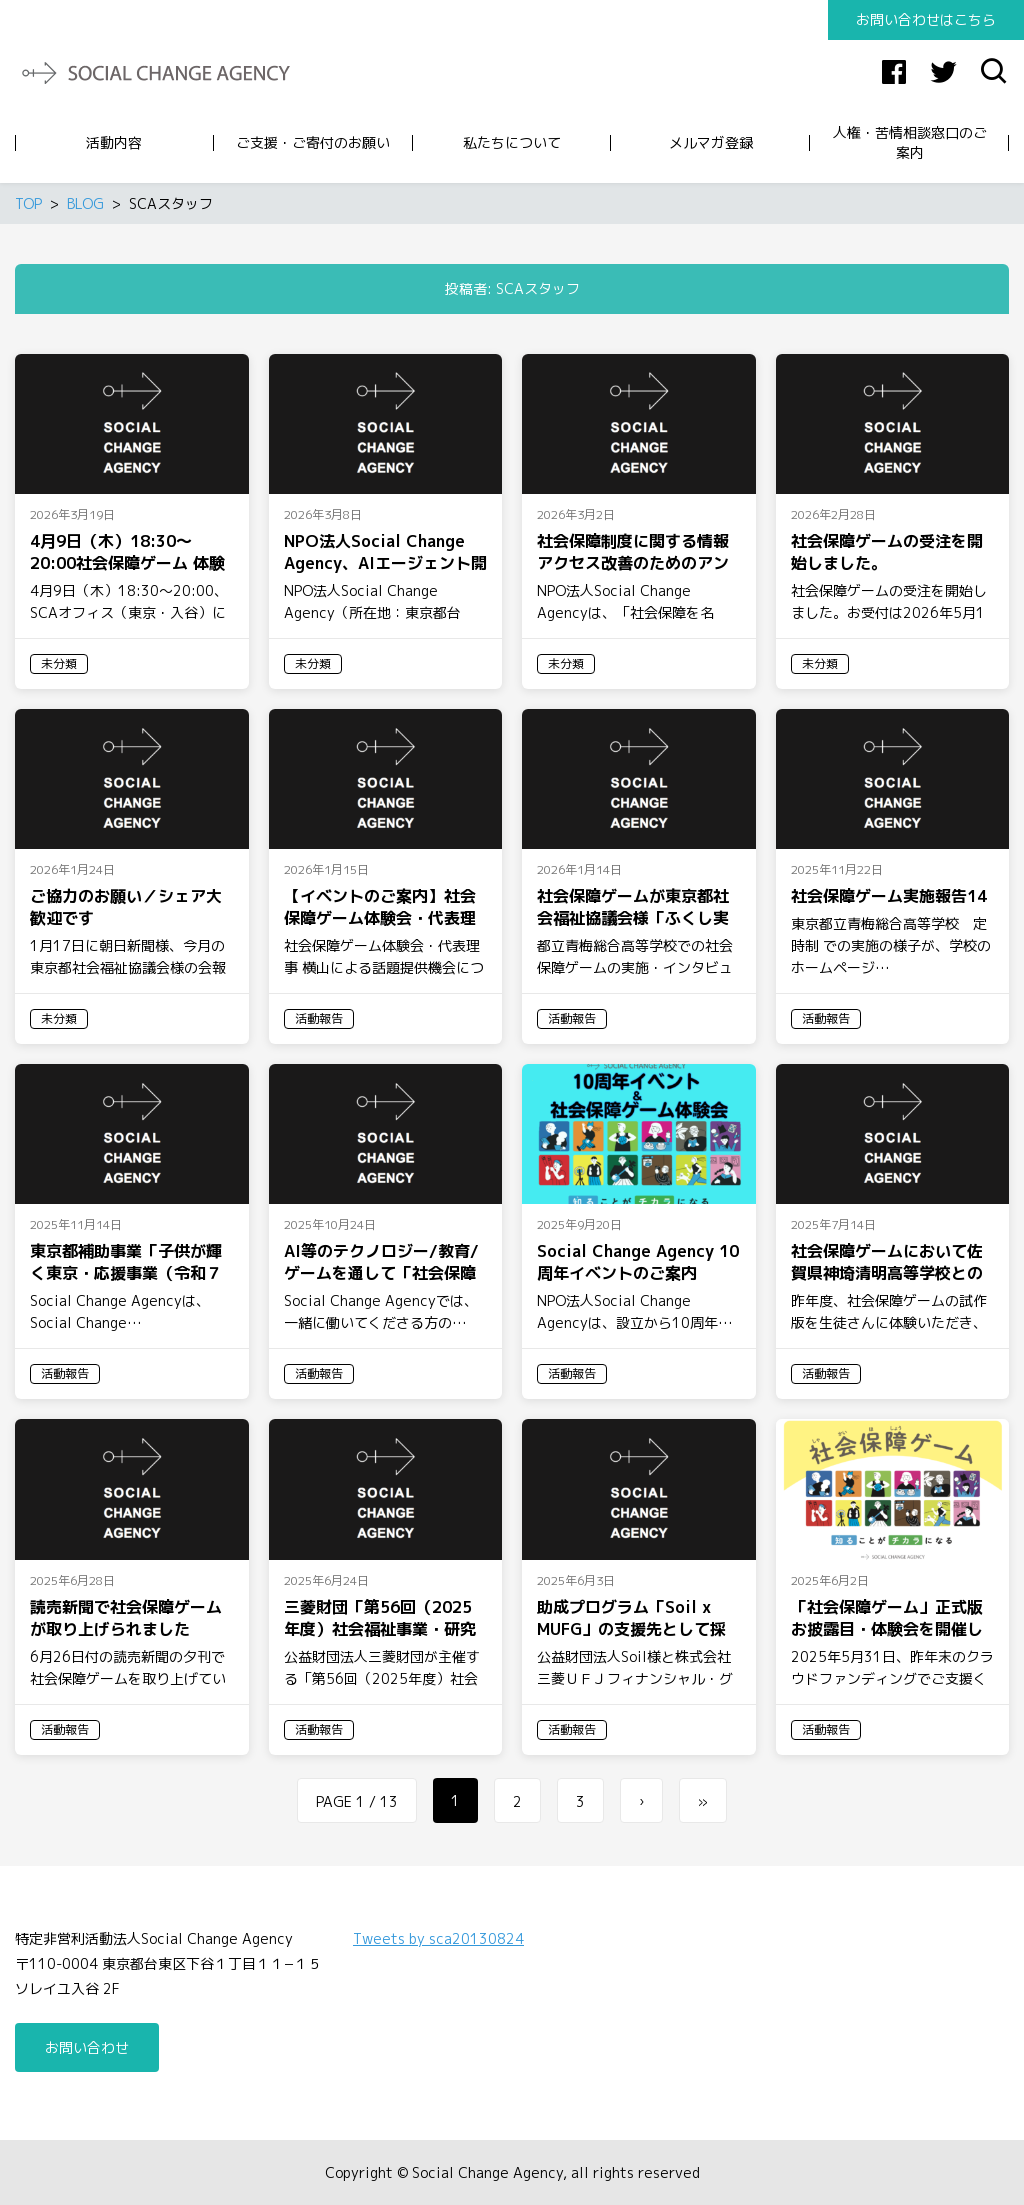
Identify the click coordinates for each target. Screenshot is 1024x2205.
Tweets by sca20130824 (438, 1938)
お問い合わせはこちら (926, 19)
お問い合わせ (87, 2047)
